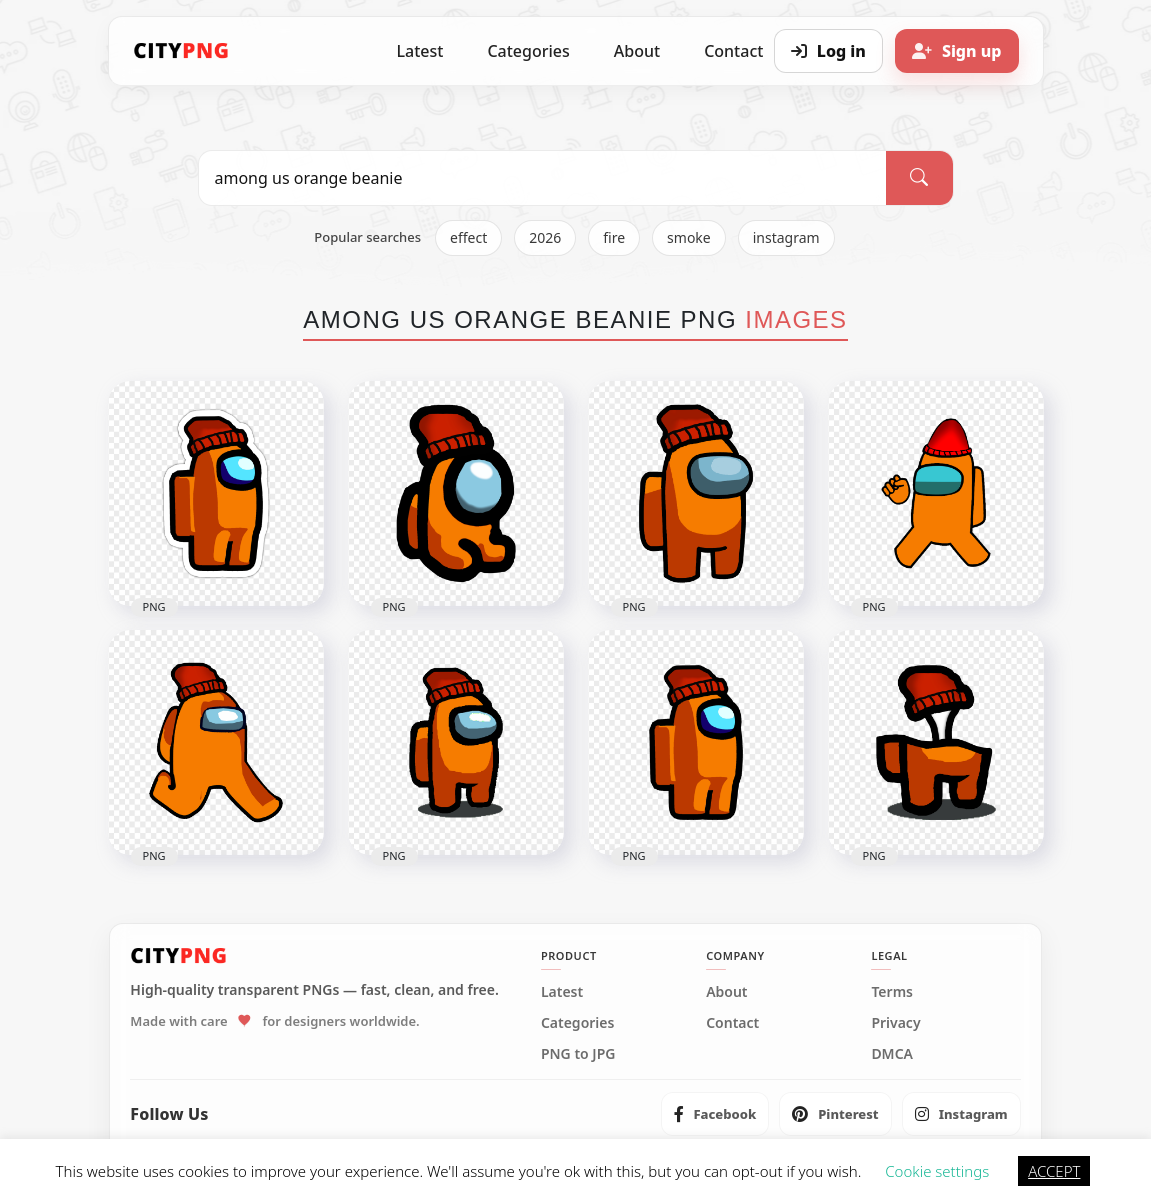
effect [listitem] (468, 237)
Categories (528, 51)
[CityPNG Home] (182, 51)
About (637, 51)
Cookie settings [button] (937, 1171)
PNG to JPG (578, 1054)
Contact (732, 1023)
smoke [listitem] (689, 237)
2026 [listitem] (545, 237)
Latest (420, 51)
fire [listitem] (614, 237)
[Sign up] (957, 51)
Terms (892, 992)
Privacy (895, 1023)
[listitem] (715, 1114)
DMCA (892, 1054)
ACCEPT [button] (1054, 1171)
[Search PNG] (543, 178)
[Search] (919, 178)
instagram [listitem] (786, 237)
